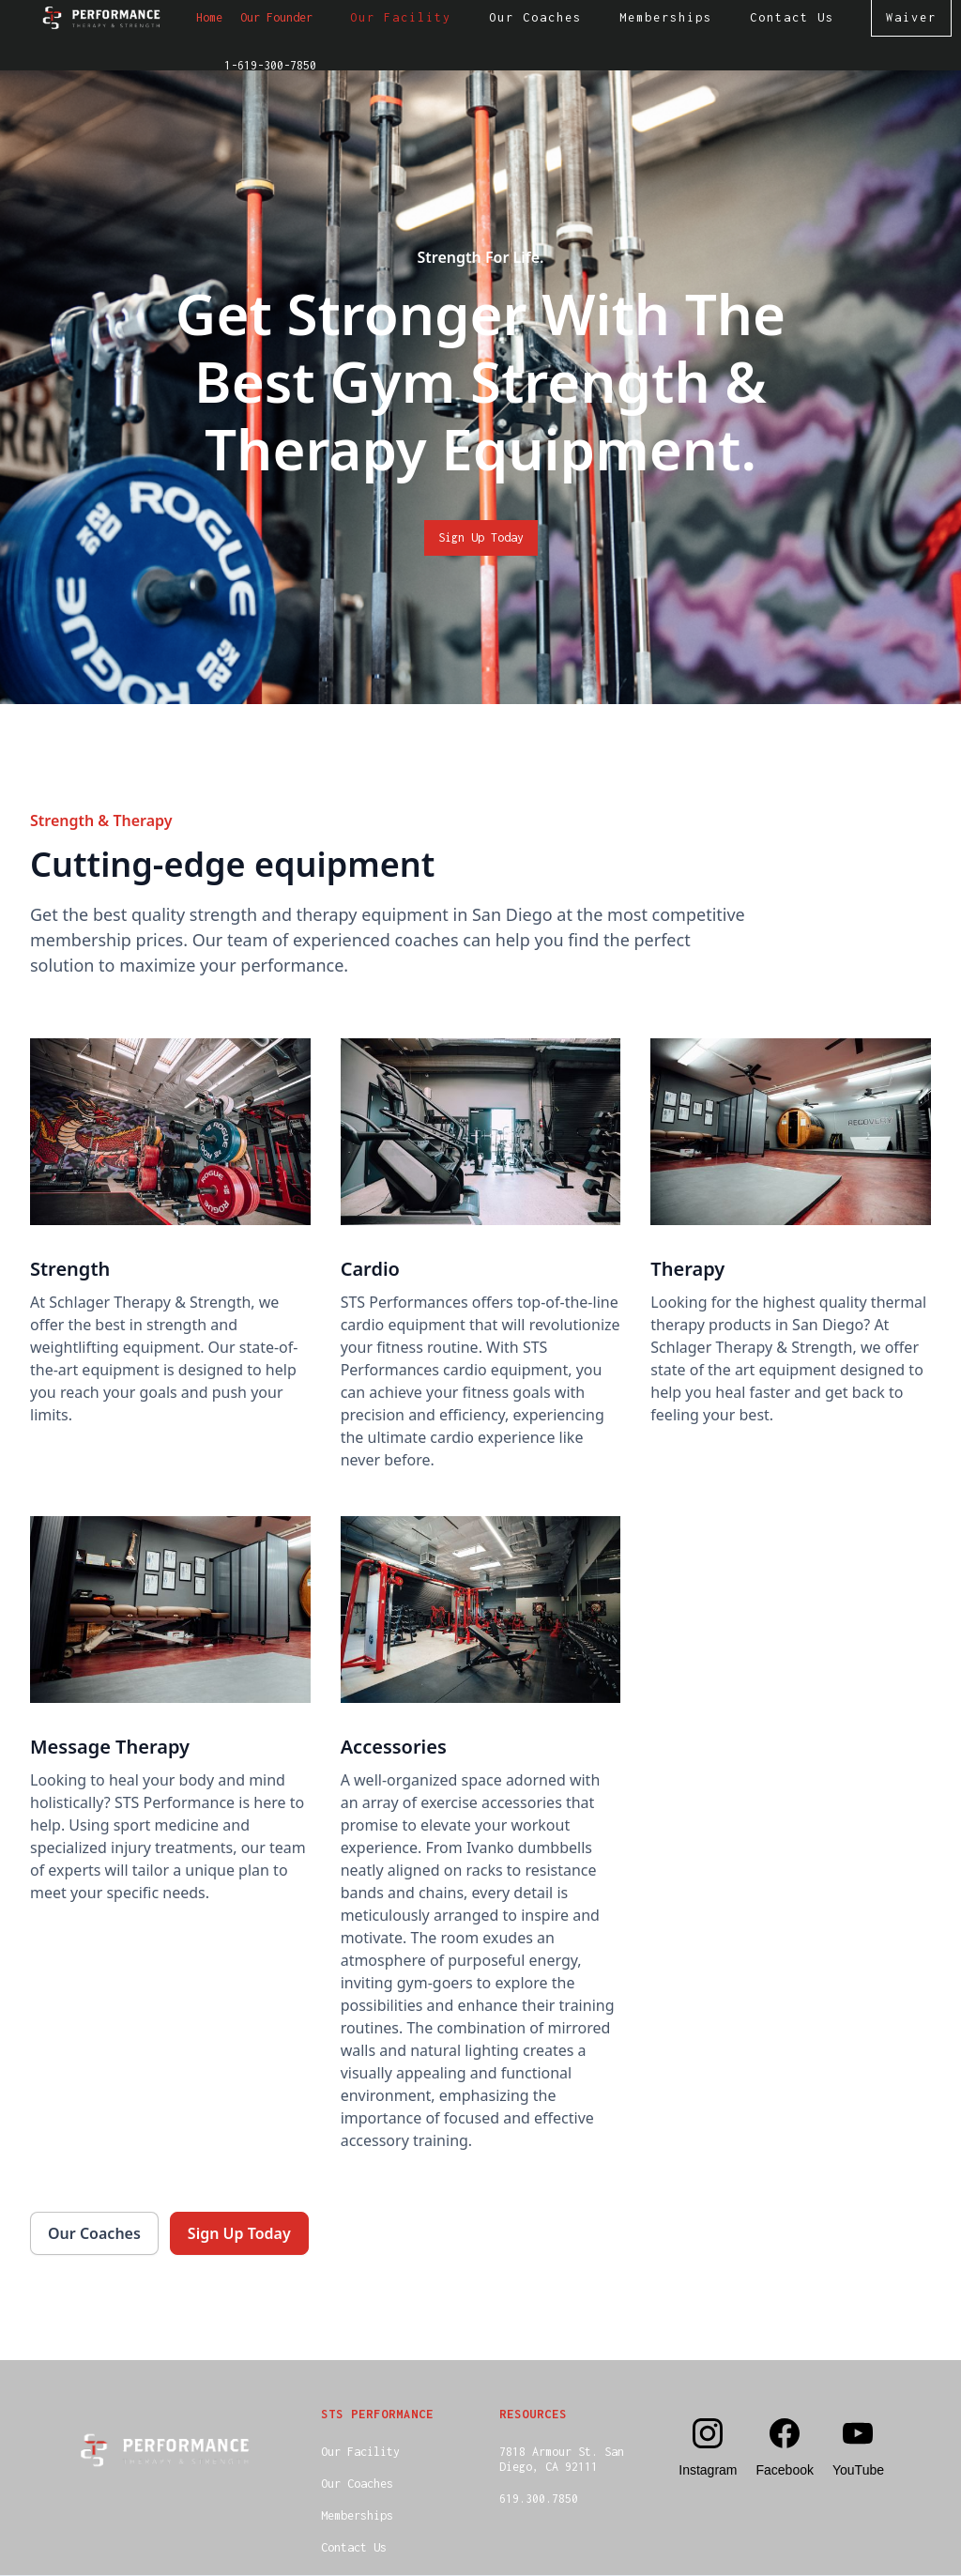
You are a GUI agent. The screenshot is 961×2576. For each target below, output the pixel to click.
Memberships (357, 2515)
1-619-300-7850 (270, 65)
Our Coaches (357, 2483)
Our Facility (360, 2452)
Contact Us (354, 2547)
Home (209, 17)
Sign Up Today (481, 537)
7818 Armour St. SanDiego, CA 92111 (561, 2459)
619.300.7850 (538, 2499)
